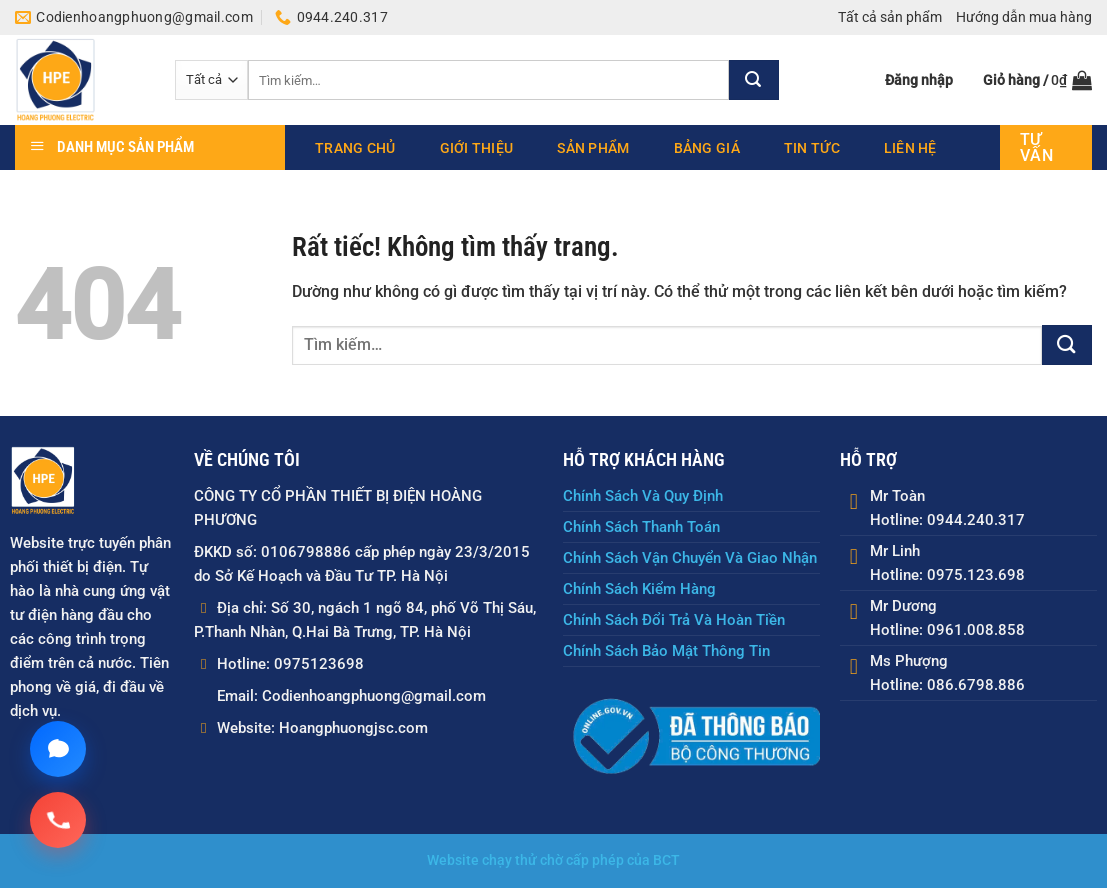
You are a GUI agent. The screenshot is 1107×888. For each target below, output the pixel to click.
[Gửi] (754, 80)
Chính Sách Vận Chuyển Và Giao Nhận (690, 558)
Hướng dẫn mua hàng (1024, 17)
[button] (919, 80)
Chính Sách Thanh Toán (641, 527)
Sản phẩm (593, 148)
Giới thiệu (477, 148)
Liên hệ (910, 148)
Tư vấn (1036, 147)
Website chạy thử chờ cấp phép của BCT (553, 861)
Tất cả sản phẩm (890, 17)
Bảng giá (707, 148)
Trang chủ (355, 148)
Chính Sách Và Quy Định (643, 496)
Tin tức (812, 148)
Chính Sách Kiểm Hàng (639, 589)
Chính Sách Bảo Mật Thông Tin (666, 651)
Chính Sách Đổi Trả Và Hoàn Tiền (674, 620)
